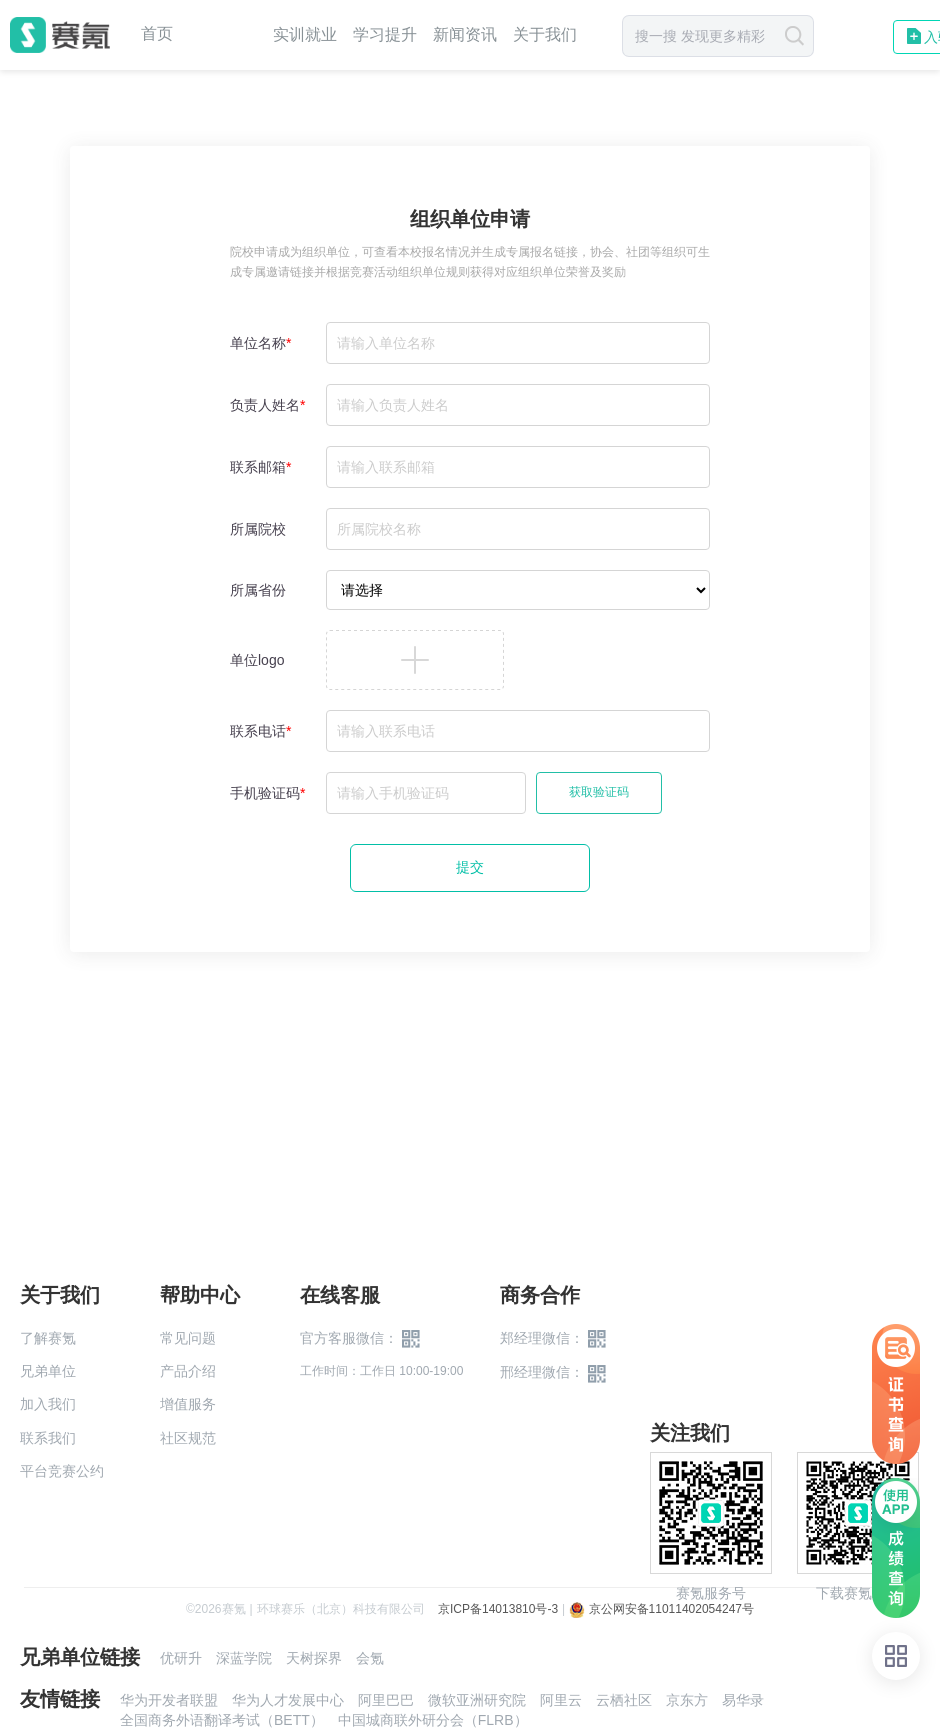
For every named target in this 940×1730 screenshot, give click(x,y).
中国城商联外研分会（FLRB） (433, 1720)
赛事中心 (223, 35)
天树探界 (314, 1658)
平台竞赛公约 (62, 1471)
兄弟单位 (48, 1371)
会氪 (370, 1658)
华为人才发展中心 (288, 1700)
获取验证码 (599, 792)
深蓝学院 (244, 1658)
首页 (157, 34)
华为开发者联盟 (169, 1700)
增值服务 (188, 1404)
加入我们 (48, 1404)
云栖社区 (624, 1700)
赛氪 (60, 35)
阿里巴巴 (386, 1700)
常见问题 (188, 1338)
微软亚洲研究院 (477, 1700)
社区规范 (188, 1438)
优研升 (181, 1658)
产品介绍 (188, 1371)
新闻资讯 (465, 34)
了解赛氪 (48, 1338)
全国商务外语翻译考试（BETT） (222, 1720)
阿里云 (561, 1700)
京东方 (687, 1700)
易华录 (743, 1700)
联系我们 (48, 1438)
